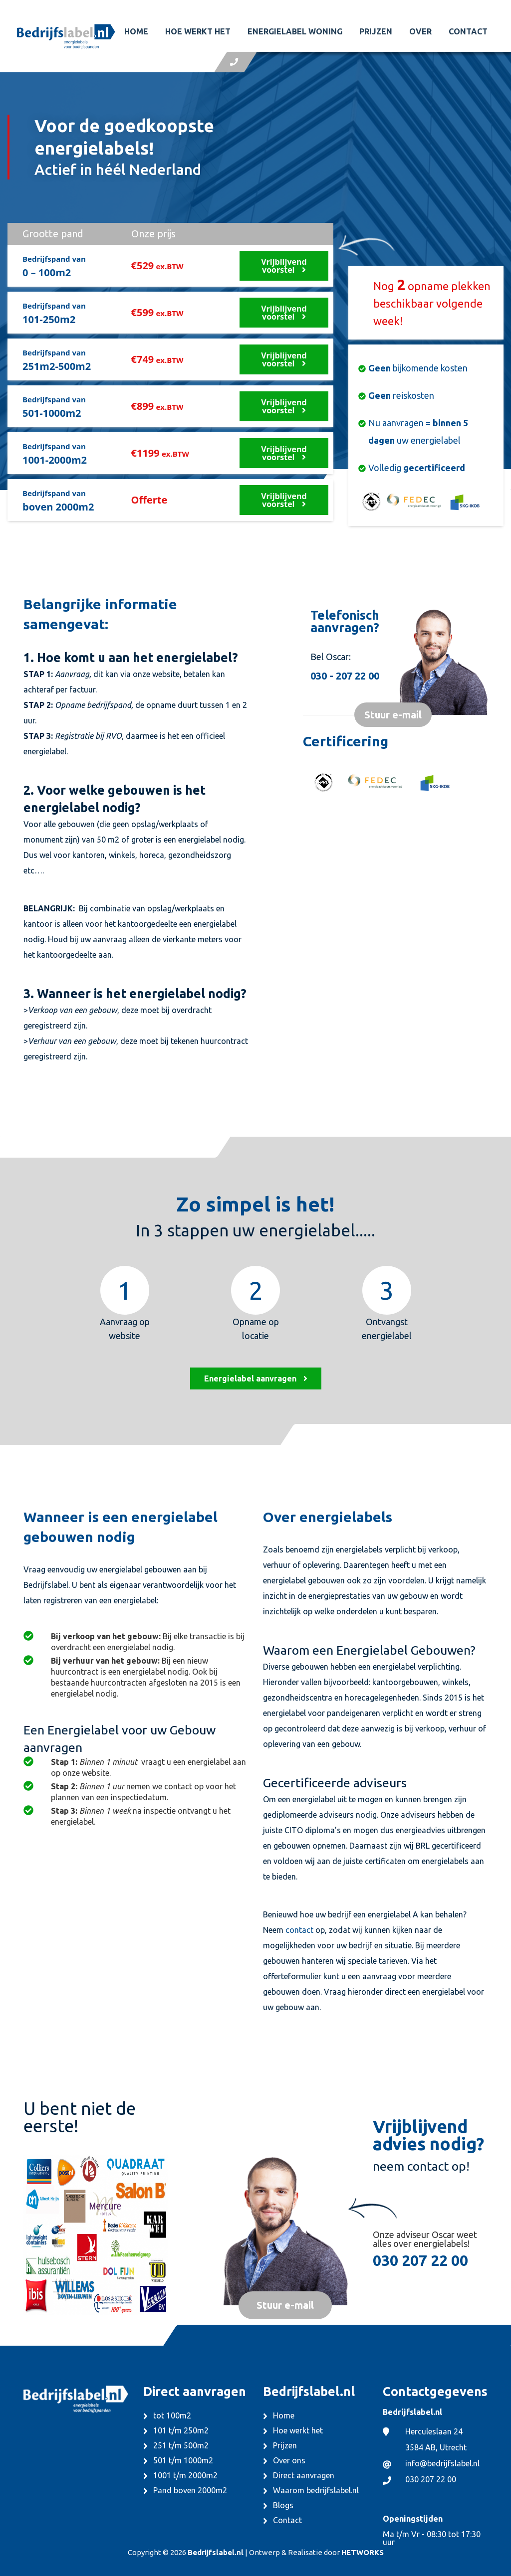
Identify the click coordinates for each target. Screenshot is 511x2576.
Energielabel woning (295, 31)
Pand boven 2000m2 (190, 2490)
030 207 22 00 (420, 2260)
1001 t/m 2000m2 (185, 2475)
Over (420, 31)
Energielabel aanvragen (255, 1378)
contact (299, 1929)
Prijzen (375, 31)
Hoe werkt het (198, 31)
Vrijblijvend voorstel (283, 265)
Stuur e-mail (393, 714)
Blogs (283, 2505)
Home (136, 31)
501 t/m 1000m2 (183, 2460)
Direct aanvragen (303, 2475)
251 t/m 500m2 (181, 2445)
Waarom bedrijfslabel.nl (316, 2490)
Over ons (289, 2460)
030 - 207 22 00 (344, 676)
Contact (468, 31)
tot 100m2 (172, 2415)
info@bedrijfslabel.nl (442, 2463)
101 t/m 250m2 (181, 2430)
